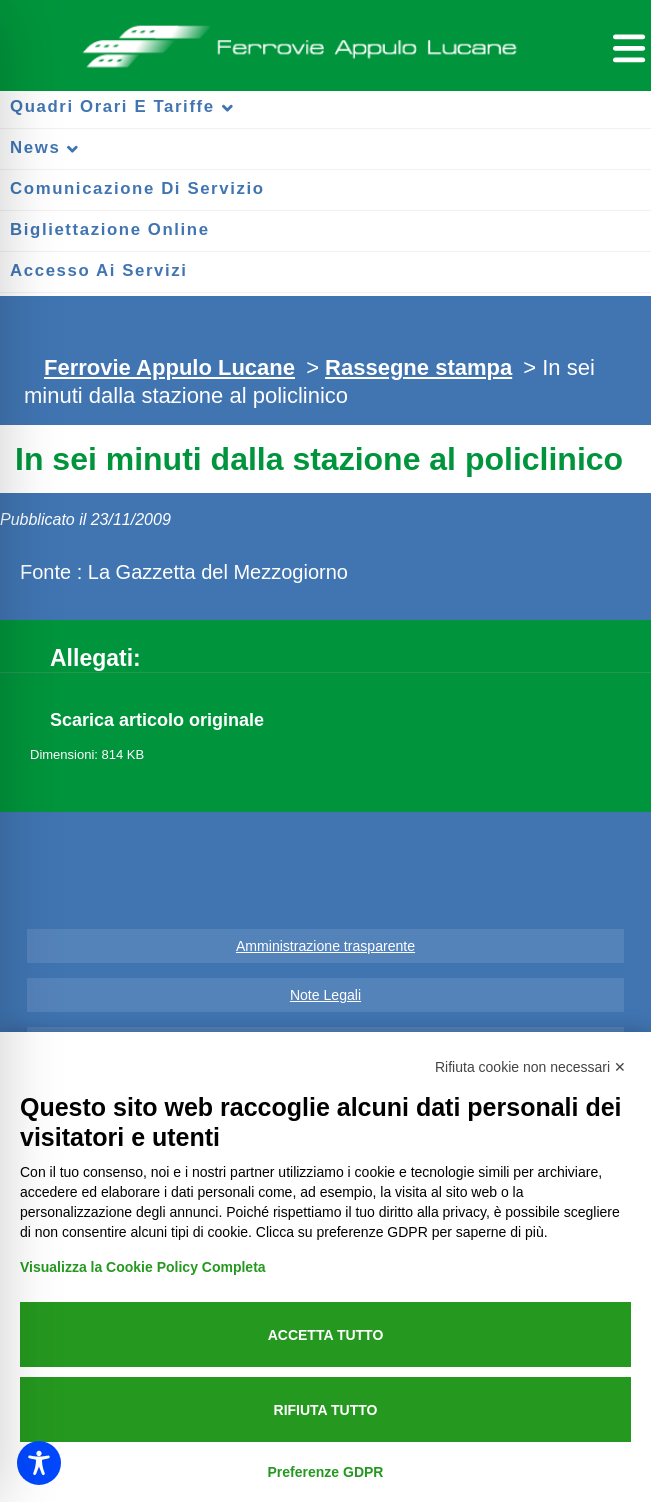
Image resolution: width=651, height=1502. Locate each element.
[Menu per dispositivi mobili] (626, 45)
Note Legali (325, 995)
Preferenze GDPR (326, 1472)
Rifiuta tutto (326, 1410)
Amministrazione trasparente (325, 946)
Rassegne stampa (418, 367)
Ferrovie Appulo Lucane (326, 41)
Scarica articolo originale (157, 720)
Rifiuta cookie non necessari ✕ (530, 1067)
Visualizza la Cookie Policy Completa (143, 1267)
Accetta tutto (326, 1335)
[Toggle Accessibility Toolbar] (39, 1463)
